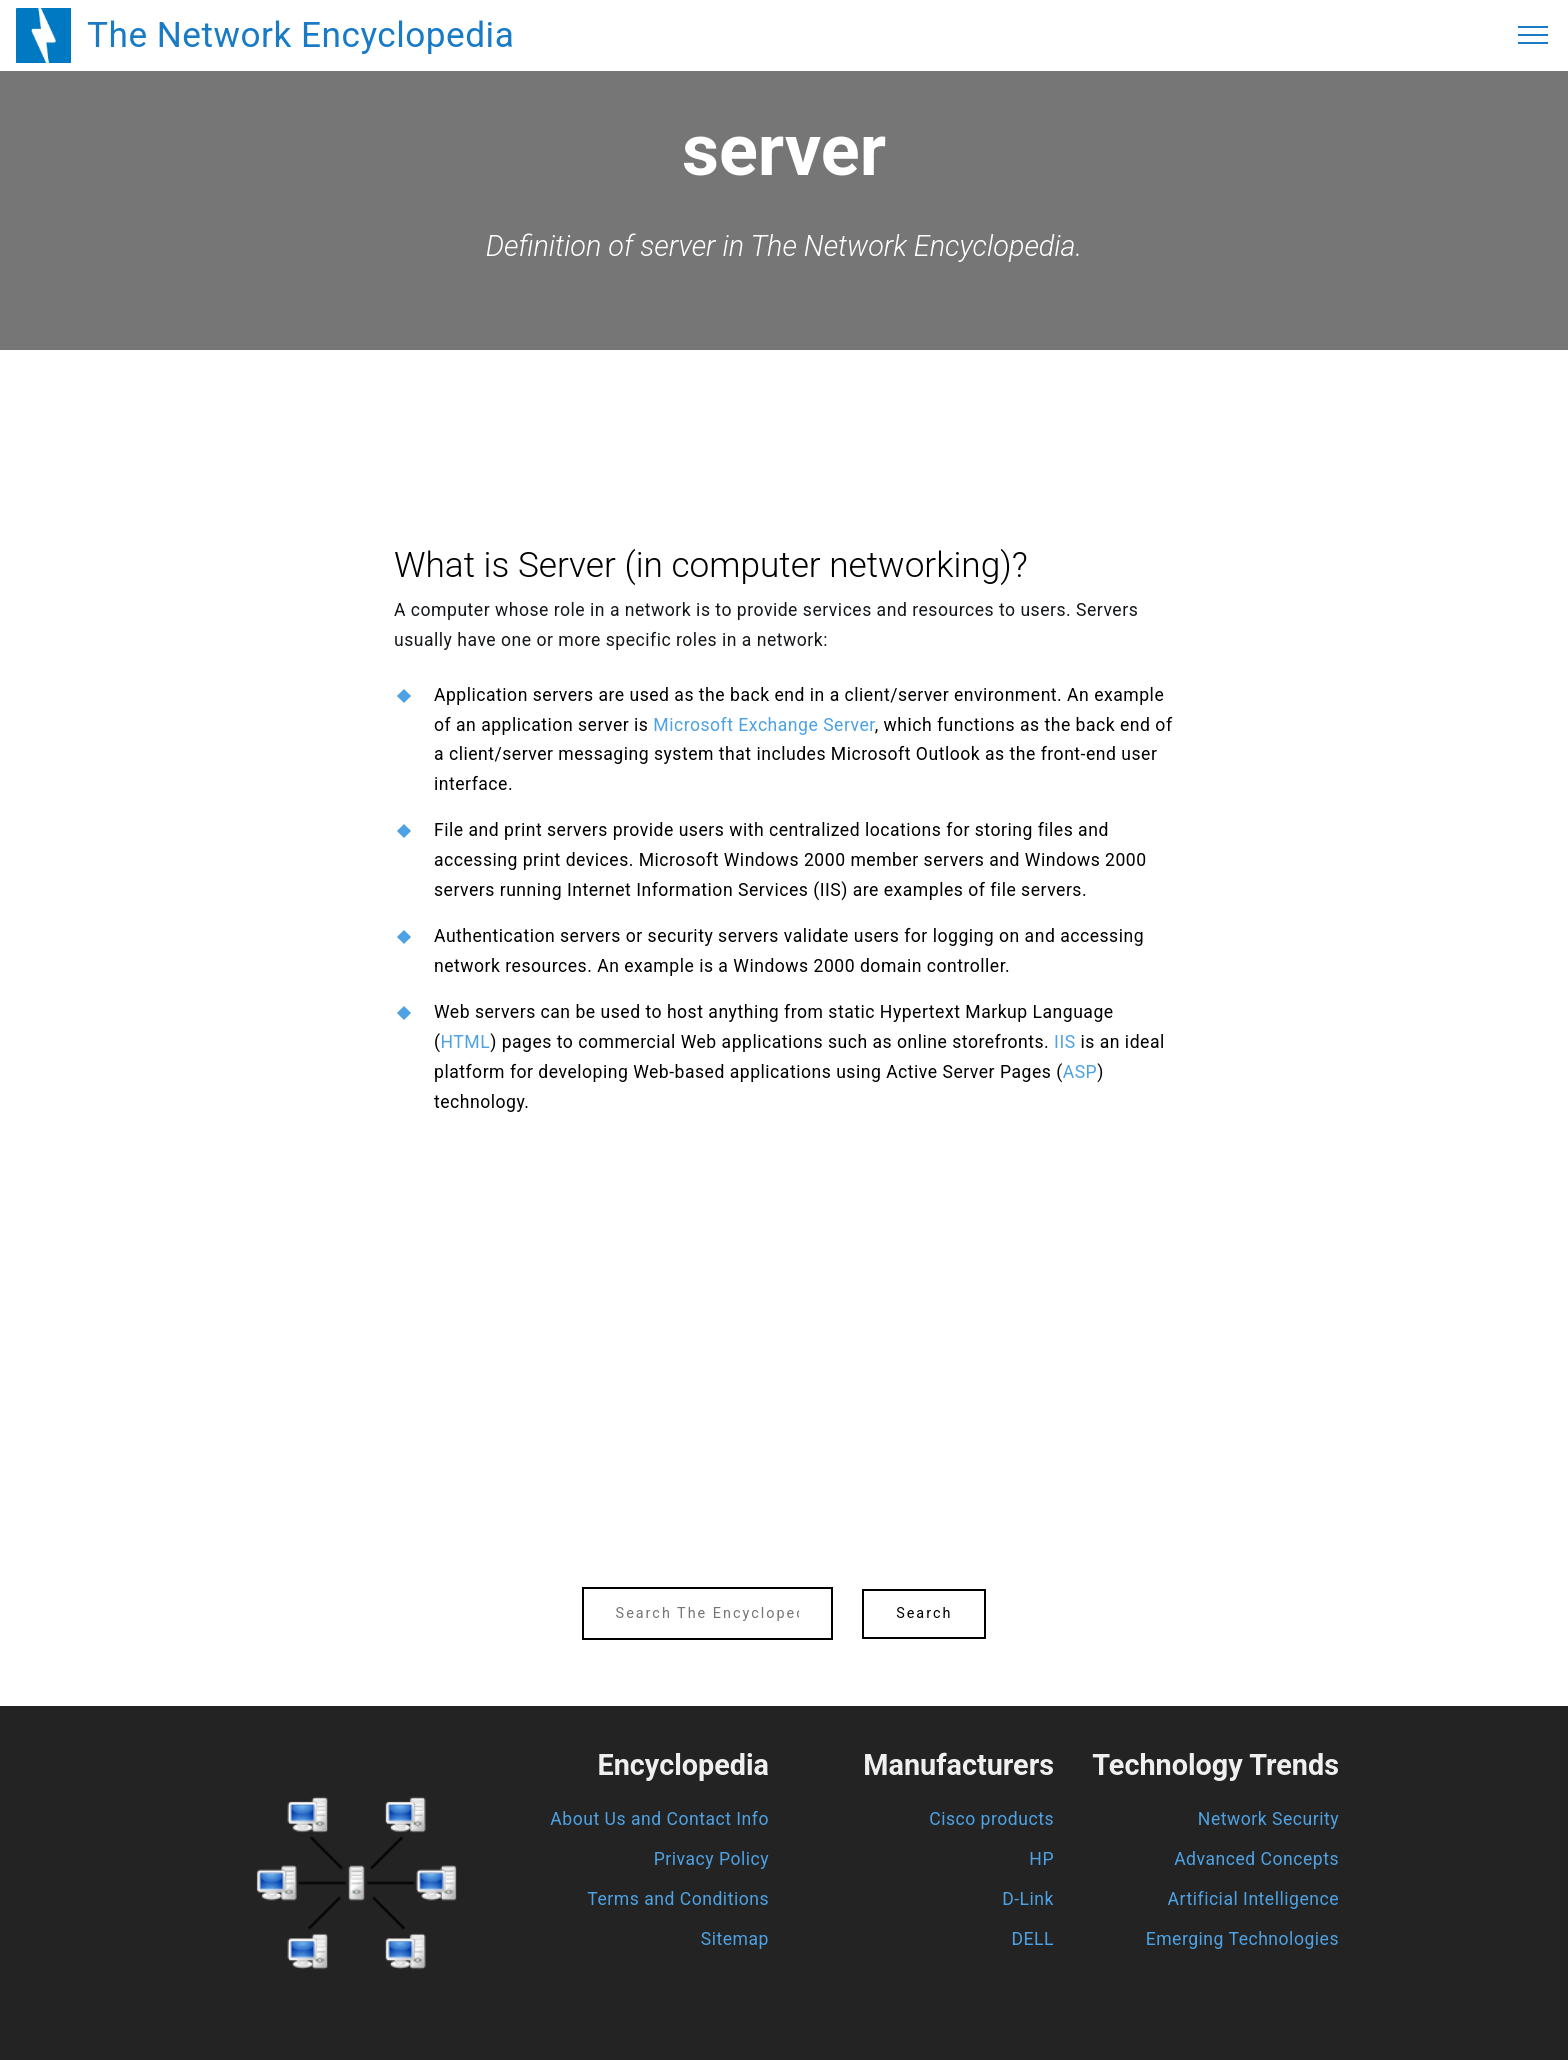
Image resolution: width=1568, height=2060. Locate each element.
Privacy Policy (711, 1859)
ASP (1080, 1072)
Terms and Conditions (678, 1899)
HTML (466, 1042)
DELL (1033, 1939)
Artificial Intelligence (1253, 1899)
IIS (1065, 1042)
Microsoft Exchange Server (763, 725)
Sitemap (735, 1939)
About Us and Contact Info (659, 1819)
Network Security (1268, 1819)
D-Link (1028, 1899)
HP (1041, 1859)
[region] (784, 405)
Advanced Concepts (1256, 1859)
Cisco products (991, 1819)
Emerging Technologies (1242, 1939)
